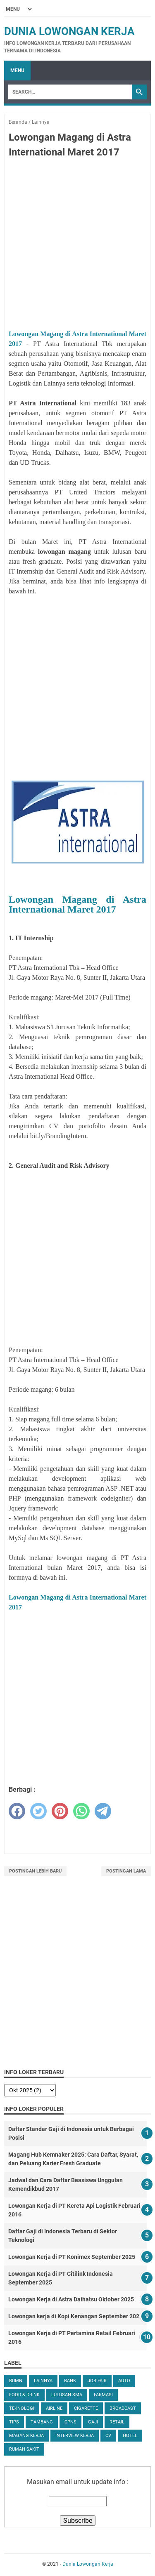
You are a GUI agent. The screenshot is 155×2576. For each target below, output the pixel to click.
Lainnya (43, 2380)
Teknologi (21, 2408)
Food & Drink (24, 2394)
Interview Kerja (74, 2435)
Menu (17, 70)
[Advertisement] (77, 245)
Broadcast (123, 2408)
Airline (54, 2408)
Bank (70, 2380)
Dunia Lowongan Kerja (69, 31)
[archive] (30, 2090)
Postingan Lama (126, 1871)
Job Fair (97, 2380)
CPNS (70, 2422)
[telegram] (103, 1811)
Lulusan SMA (66, 2394)
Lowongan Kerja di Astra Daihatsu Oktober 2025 (71, 2299)
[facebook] (17, 1811)
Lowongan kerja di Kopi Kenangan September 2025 (75, 2316)
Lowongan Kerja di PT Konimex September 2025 (71, 2257)
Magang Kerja (26, 2435)
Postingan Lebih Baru (35, 1871)
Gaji (93, 2422)
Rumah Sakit (24, 2449)
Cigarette (86, 2408)
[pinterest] (60, 1811)
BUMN (15, 2380)
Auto (124, 2380)
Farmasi (103, 2394)
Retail (117, 2422)
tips (14, 2422)
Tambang (42, 2422)
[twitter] (38, 1811)
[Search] (70, 92)
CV (108, 2435)
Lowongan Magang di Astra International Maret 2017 (77, 904)
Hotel (130, 2435)
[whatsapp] (81, 1811)
